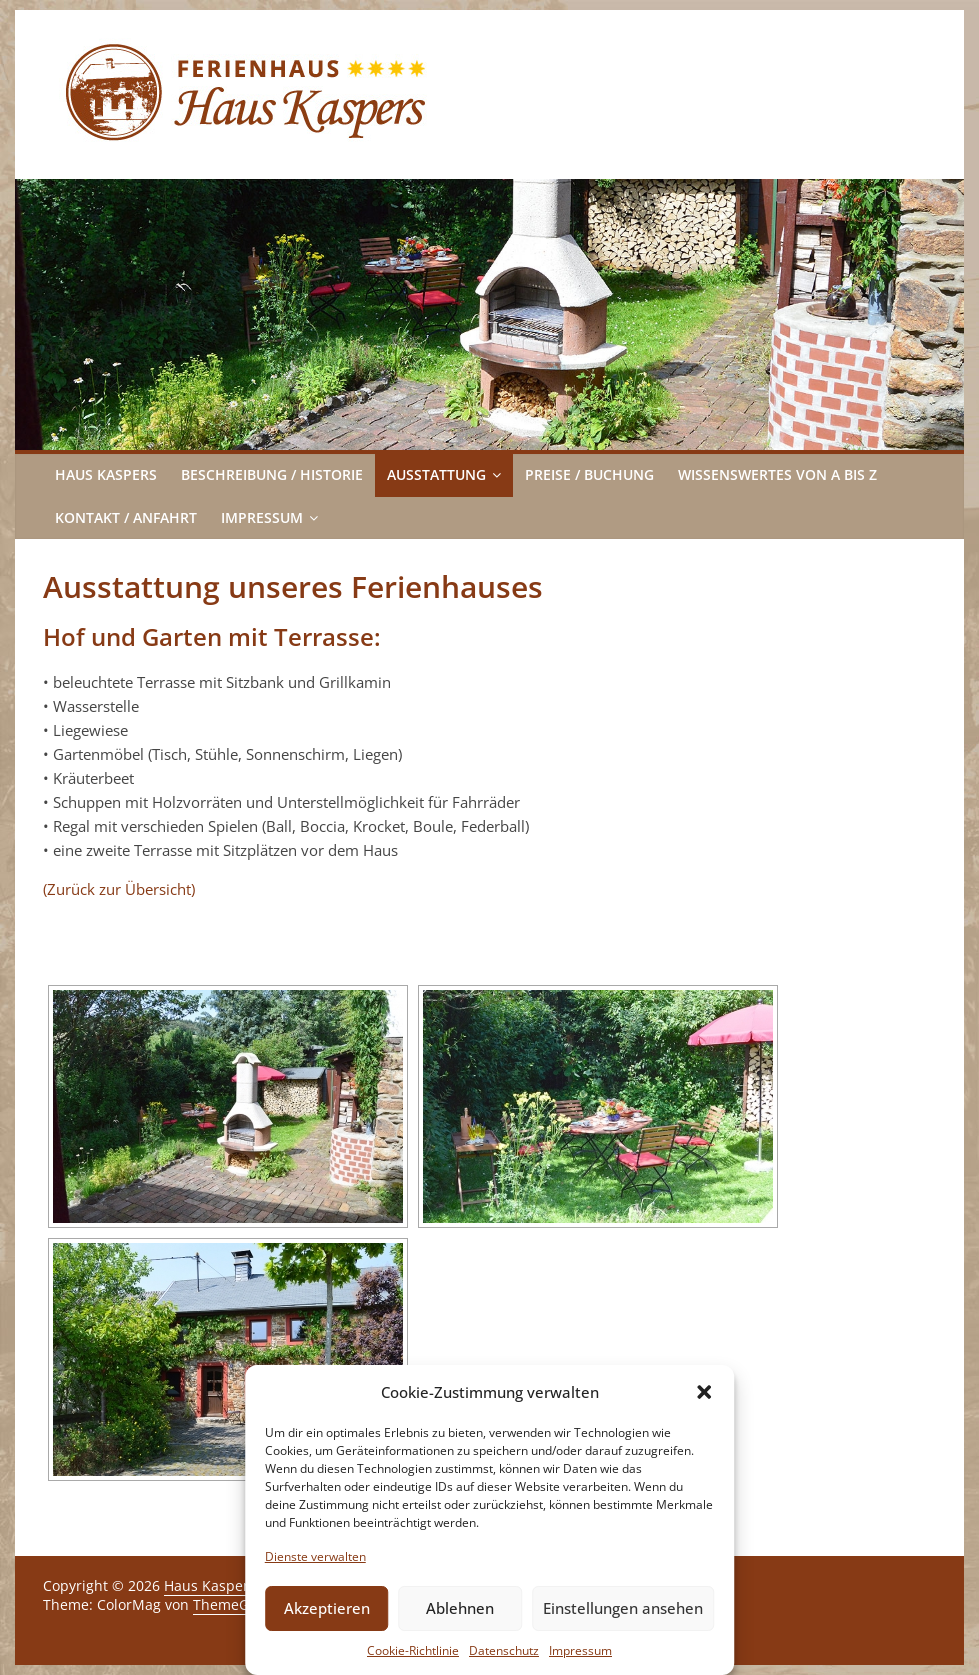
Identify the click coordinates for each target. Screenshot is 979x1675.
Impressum (580, 1650)
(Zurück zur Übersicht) (119, 889)
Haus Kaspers (106, 474)
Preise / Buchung (589, 474)
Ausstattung (436, 474)
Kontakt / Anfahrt (126, 517)
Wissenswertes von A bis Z (777, 474)
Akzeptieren (327, 1608)
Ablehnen (460, 1608)
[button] (704, 1392)
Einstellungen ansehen (623, 1608)
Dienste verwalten (315, 1556)
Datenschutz (504, 1650)
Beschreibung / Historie (272, 474)
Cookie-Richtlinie (413, 1650)
